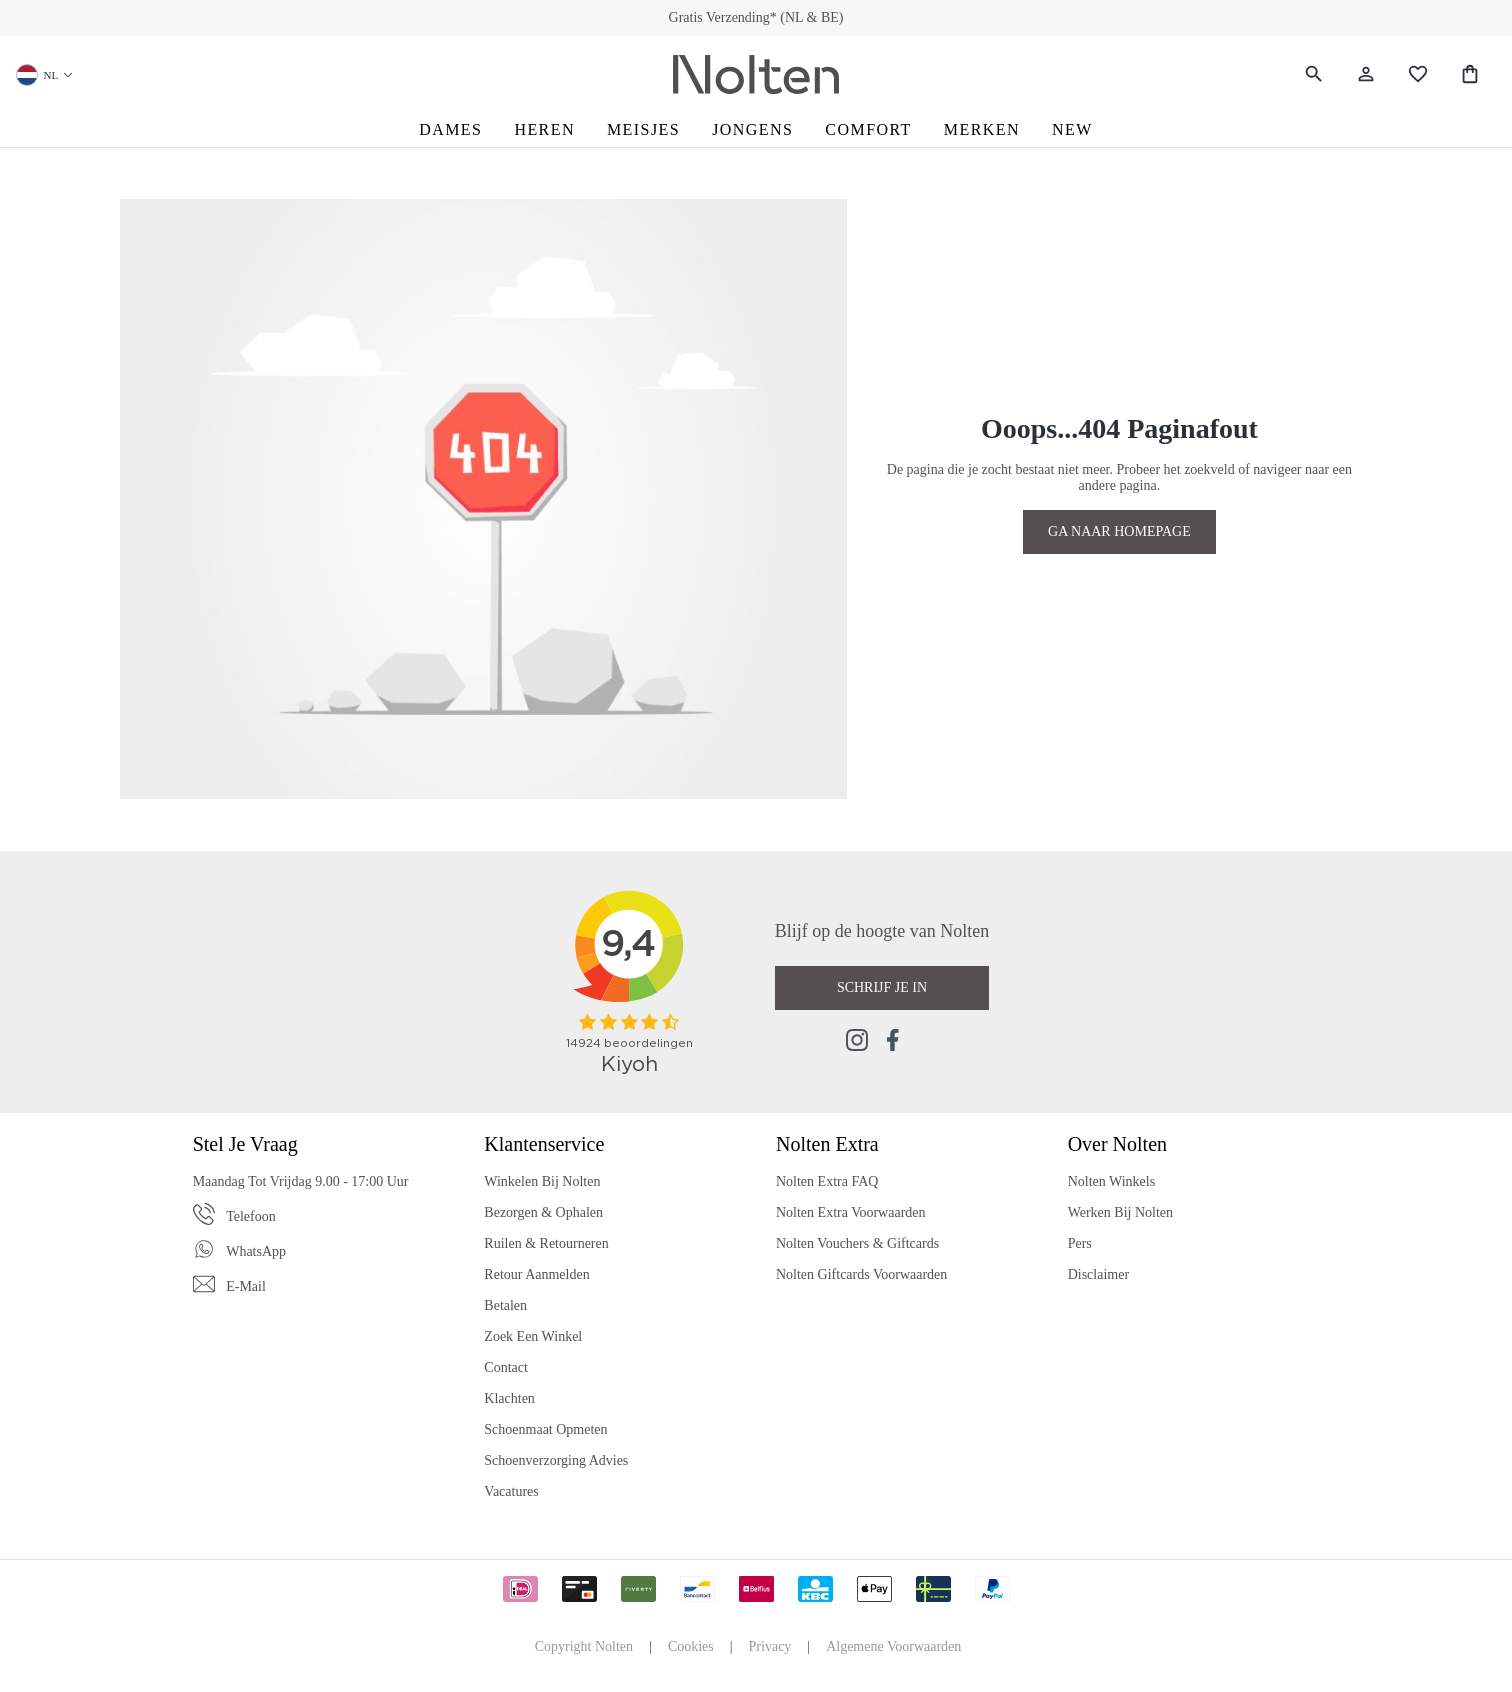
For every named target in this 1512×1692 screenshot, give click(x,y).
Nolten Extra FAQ (827, 1181)
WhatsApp (256, 1251)
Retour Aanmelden (536, 1274)
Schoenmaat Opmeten (545, 1429)
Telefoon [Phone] (251, 1216)
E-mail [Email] (246, 1286)
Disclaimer (1098, 1274)
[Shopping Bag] (1470, 74)
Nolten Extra (827, 1144)
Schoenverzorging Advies (556, 1460)
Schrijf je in (882, 987)
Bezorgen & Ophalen (543, 1212)
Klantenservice (544, 1144)
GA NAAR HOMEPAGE (1119, 531)
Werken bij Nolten (1120, 1212)
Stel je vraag (245, 1144)
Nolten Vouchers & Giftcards (857, 1243)
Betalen (505, 1305)
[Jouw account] (1366, 74)
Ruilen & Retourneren (546, 1243)
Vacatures (511, 1491)
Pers (1080, 1243)
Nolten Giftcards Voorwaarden (861, 1274)
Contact (506, 1367)
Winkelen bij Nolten (542, 1181)
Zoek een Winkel (533, 1336)
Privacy (770, 1646)
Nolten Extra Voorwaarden (851, 1212)
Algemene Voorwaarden (893, 1646)
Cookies (691, 1646)
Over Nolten (1117, 1144)
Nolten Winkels (1111, 1181)
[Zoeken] (1314, 74)
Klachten (509, 1398)
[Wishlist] (1418, 74)
